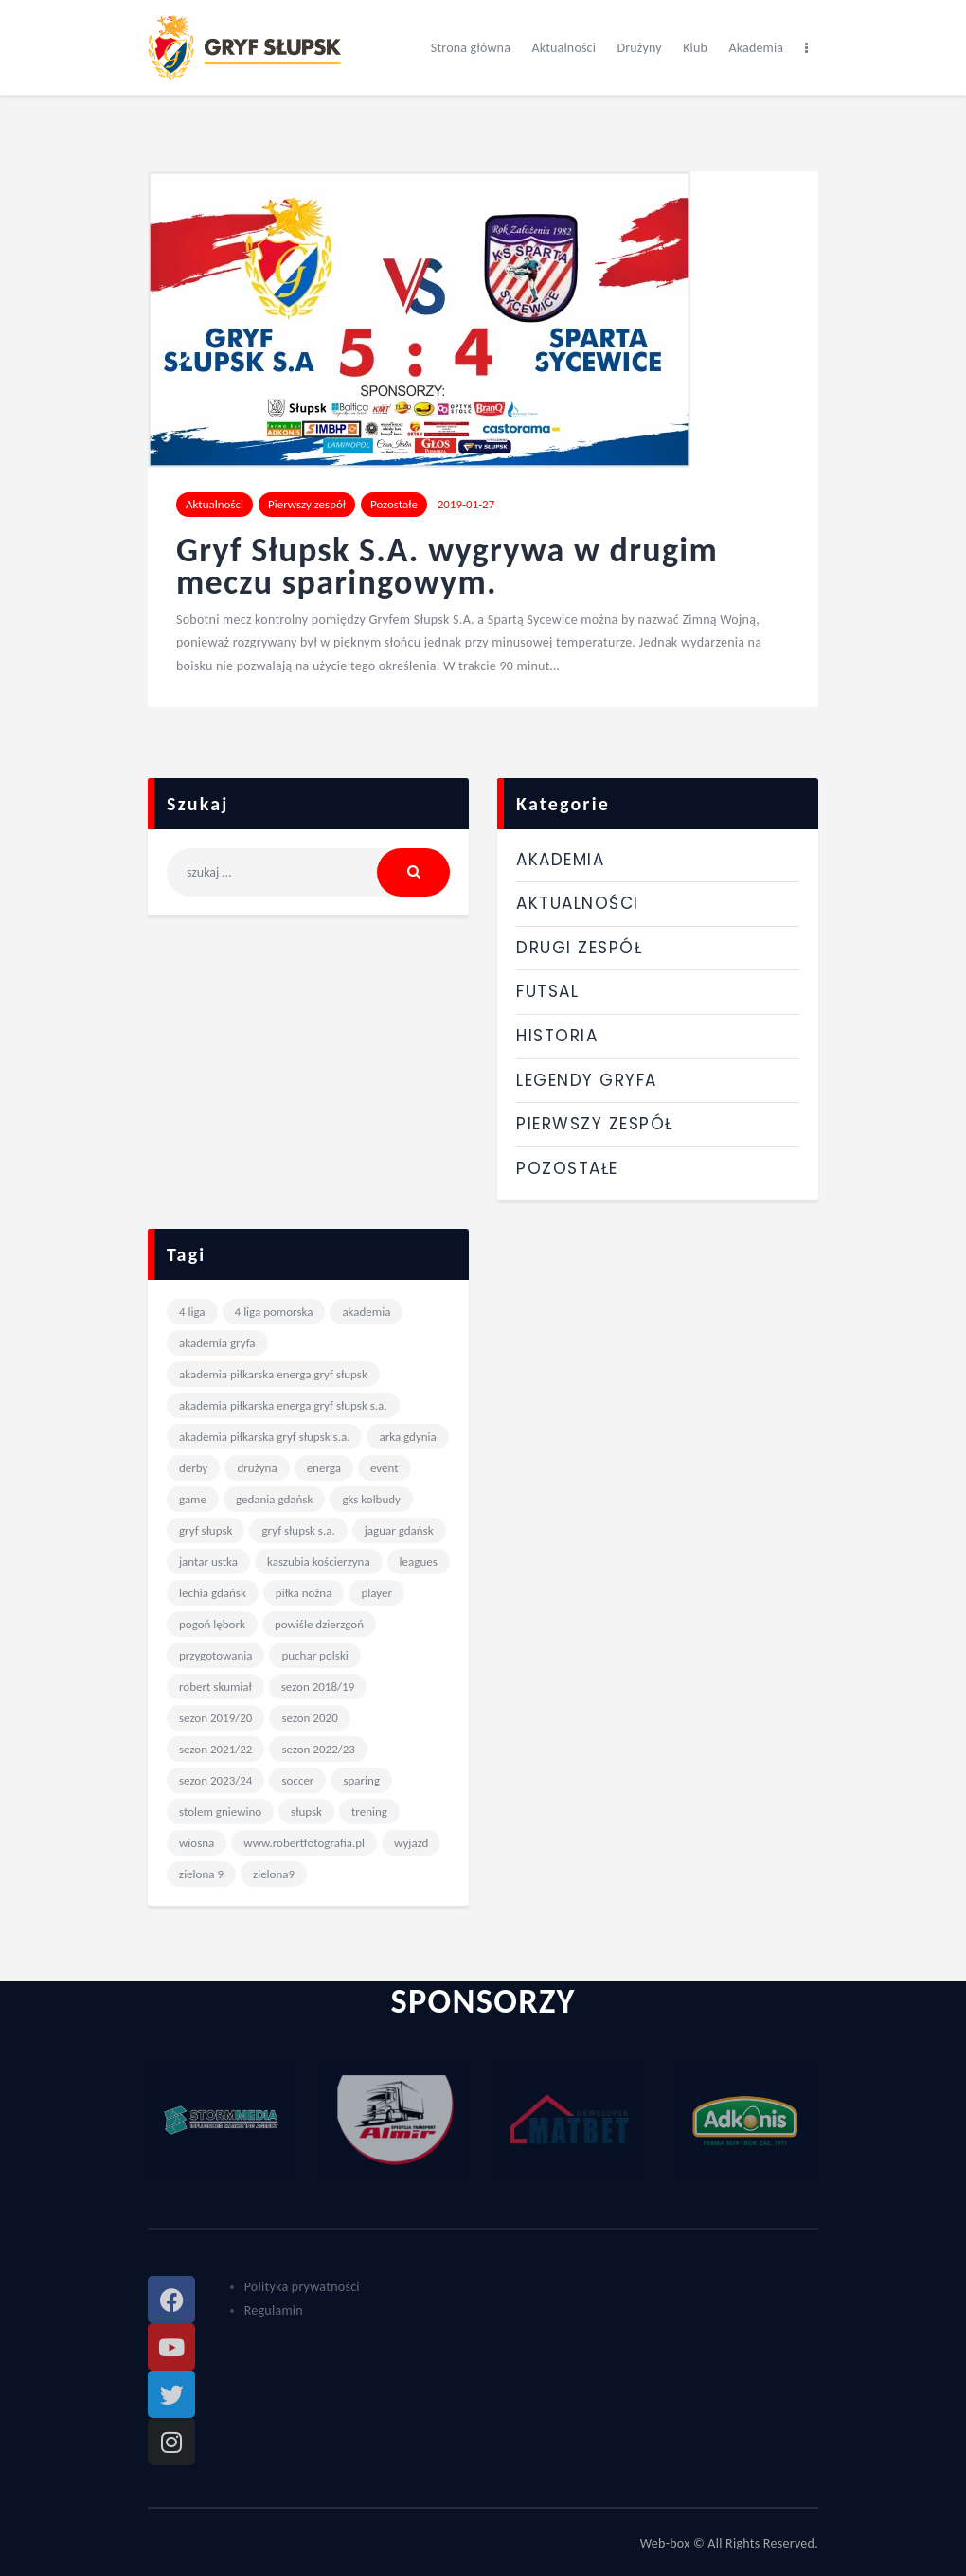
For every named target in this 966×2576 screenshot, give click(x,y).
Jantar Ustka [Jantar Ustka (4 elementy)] (208, 1561)
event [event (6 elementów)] (384, 1468)
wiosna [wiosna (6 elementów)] (196, 1843)
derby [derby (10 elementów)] (193, 1468)
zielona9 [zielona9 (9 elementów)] (274, 1874)
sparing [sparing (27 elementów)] (361, 1780)
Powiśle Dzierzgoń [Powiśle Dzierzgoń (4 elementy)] (319, 1624)
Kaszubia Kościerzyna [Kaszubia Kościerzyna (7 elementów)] (318, 1561)
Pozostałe (394, 504)
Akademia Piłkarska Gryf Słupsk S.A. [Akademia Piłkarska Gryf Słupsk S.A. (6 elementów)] (264, 1437)
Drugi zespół (579, 947)
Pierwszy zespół (307, 504)
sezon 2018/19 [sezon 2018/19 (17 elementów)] (317, 1686)
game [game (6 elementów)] (192, 1499)
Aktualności (214, 504)
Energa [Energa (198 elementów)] (324, 1468)
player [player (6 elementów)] (376, 1593)
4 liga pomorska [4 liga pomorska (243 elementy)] (274, 1312)
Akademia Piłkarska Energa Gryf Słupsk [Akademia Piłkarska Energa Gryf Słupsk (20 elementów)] (273, 1374)
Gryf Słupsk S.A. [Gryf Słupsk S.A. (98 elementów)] (297, 1530)
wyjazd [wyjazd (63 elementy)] (411, 1843)
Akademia (560, 859)
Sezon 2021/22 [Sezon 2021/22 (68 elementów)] (215, 1749)
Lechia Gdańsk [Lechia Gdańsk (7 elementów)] (212, 1593)
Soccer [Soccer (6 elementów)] (297, 1780)
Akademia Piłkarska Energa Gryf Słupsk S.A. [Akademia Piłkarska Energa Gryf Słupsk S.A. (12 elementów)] (283, 1405)
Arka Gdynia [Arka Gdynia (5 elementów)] (407, 1437)
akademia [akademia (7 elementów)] (366, 1312)
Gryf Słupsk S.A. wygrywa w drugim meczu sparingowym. (447, 566)
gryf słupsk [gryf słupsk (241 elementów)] (205, 1530)
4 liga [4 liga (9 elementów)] (192, 1312)
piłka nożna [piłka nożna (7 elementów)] (304, 1593)
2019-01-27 (466, 504)
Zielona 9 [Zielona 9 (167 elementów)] (201, 1874)
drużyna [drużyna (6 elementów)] (257, 1468)
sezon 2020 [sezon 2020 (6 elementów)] (309, 1718)
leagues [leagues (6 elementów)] (419, 1561)
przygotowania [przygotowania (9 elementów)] (215, 1655)
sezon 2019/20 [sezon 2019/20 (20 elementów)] (215, 1718)
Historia (557, 1035)
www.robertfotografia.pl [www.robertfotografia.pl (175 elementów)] (304, 1843)
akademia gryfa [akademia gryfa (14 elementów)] (217, 1343)
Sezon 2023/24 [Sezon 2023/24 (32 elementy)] (215, 1780)
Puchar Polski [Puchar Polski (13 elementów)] (314, 1655)
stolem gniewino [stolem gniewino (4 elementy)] (220, 1811)
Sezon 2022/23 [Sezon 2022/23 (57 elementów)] (317, 1749)
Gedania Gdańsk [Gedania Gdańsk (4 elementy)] (274, 1499)
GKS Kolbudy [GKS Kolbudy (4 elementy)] (371, 1499)
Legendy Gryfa (586, 1080)
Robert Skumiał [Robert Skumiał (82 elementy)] (215, 1686)
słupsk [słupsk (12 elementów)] (306, 1811)
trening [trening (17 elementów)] (369, 1811)
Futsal (547, 991)
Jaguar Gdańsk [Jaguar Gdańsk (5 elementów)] (399, 1530)
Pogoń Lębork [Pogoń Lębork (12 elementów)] (212, 1624)
